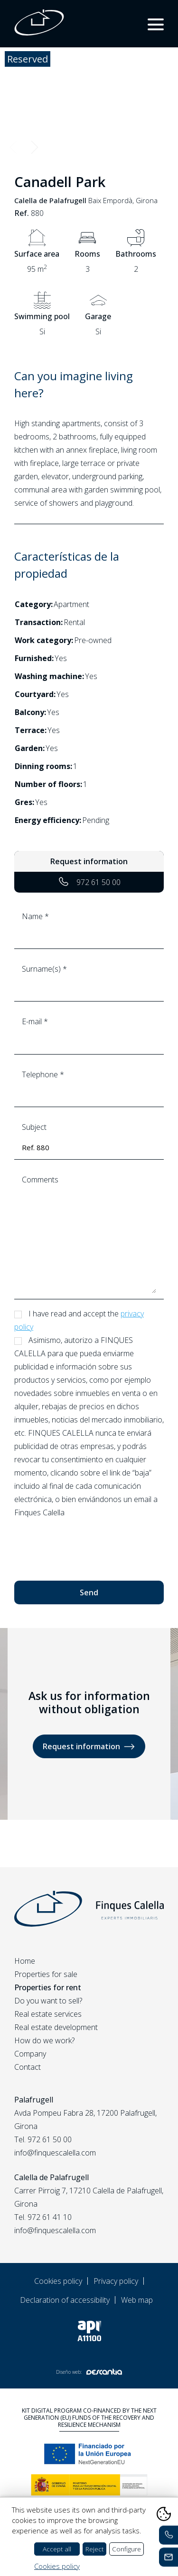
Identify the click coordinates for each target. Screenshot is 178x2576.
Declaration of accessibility (65, 2300)
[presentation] (86, 1545)
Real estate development (56, 2027)
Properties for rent (47, 1987)
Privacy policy (116, 2281)
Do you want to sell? (48, 2000)
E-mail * (89, 1032)
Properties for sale (45, 1974)
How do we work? (44, 2040)
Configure (126, 2549)
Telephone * (89, 1085)
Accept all (57, 2549)
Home (24, 1961)
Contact (27, 2067)
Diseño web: (89, 2372)
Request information (89, 1746)
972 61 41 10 (50, 2217)
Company (30, 2053)
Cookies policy (58, 2281)
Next (34, 147)
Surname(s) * (89, 979)
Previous (13, 147)
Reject (94, 2549)
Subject (89, 1138)
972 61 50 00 (89, 882)
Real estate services (48, 2014)
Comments (89, 1233)
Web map (137, 2300)
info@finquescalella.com (55, 2152)
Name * (89, 927)
